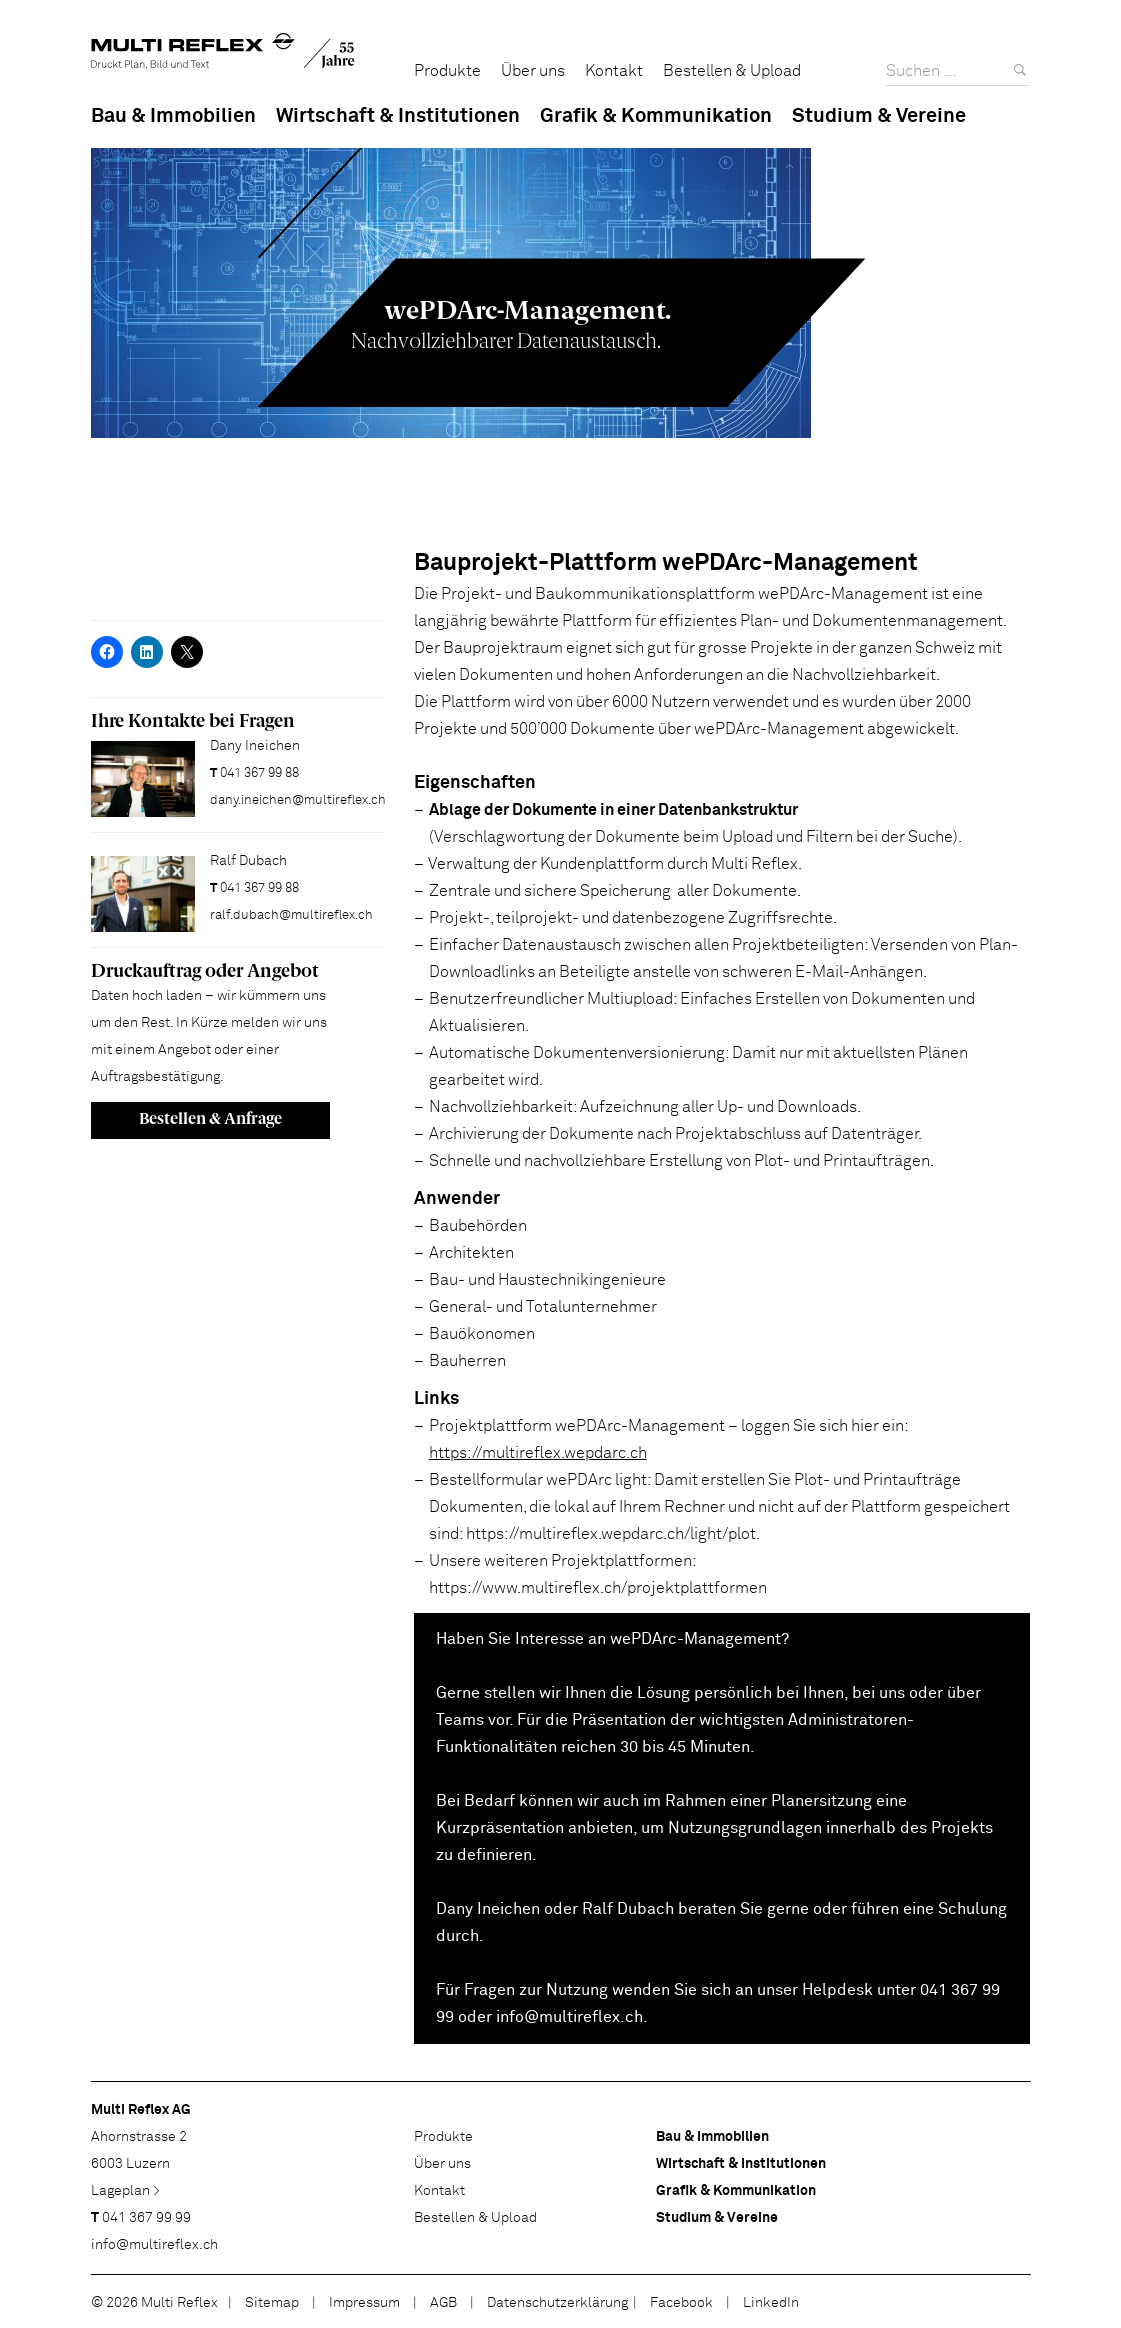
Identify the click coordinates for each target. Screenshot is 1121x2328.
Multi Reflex (223, 55)
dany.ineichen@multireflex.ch (298, 800)
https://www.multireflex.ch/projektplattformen (598, 1588)
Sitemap (272, 2303)
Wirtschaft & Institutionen (398, 116)
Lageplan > (125, 2191)
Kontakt (614, 71)
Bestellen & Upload (732, 71)
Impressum (364, 2303)
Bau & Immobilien (173, 116)
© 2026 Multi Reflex (154, 2303)
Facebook (681, 2303)
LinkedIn (771, 2303)
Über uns (533, 71)
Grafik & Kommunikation (656, 116)
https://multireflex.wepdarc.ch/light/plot (611, 1534)
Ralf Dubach (628, 1909)
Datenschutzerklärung (557, 2303)
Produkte (447, 71)
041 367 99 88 (259, 773)
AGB (443, 2303)
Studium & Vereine (879, 116)
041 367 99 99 (146, 2218)
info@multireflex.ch (567, 2017)
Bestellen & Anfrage (210, 1119)
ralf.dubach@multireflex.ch (291, 915)
